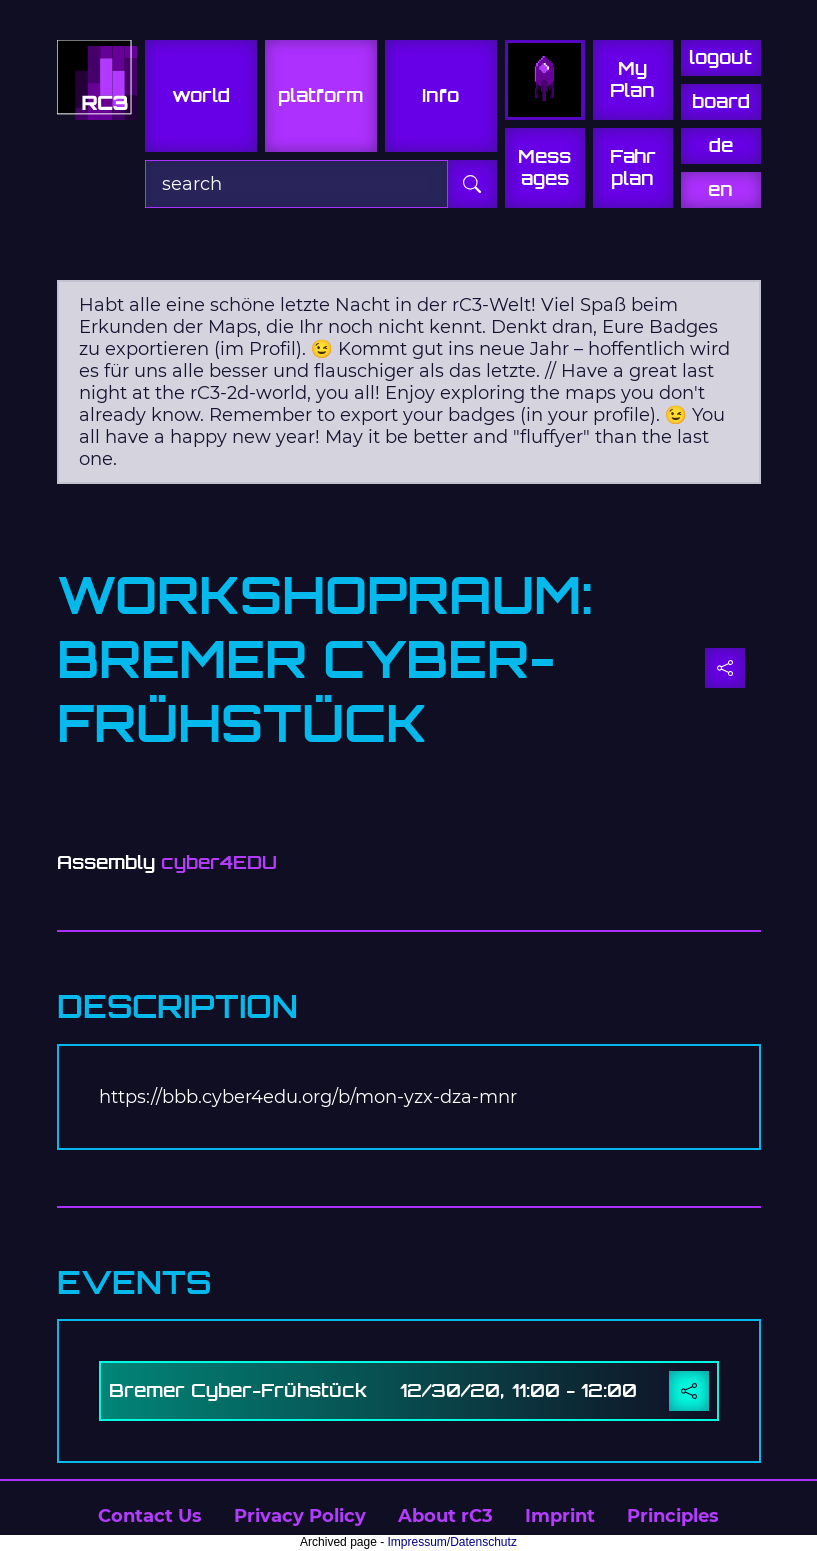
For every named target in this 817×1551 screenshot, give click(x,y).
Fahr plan (633, 167)
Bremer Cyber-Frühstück (238, 1390)
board (721, 101)
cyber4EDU (219, 862)
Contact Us (150, 1516)
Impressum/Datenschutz (452, 1542)
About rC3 (445, 1516)
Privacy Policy (300, 1516)
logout (720, 57)
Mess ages (544, 167)
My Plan (632, 79)
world (201, 95)
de (721, 145)
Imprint (560, 1516)
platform (321, 95)
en (720, 189)
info (440, 95)
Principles (673, 1516)
